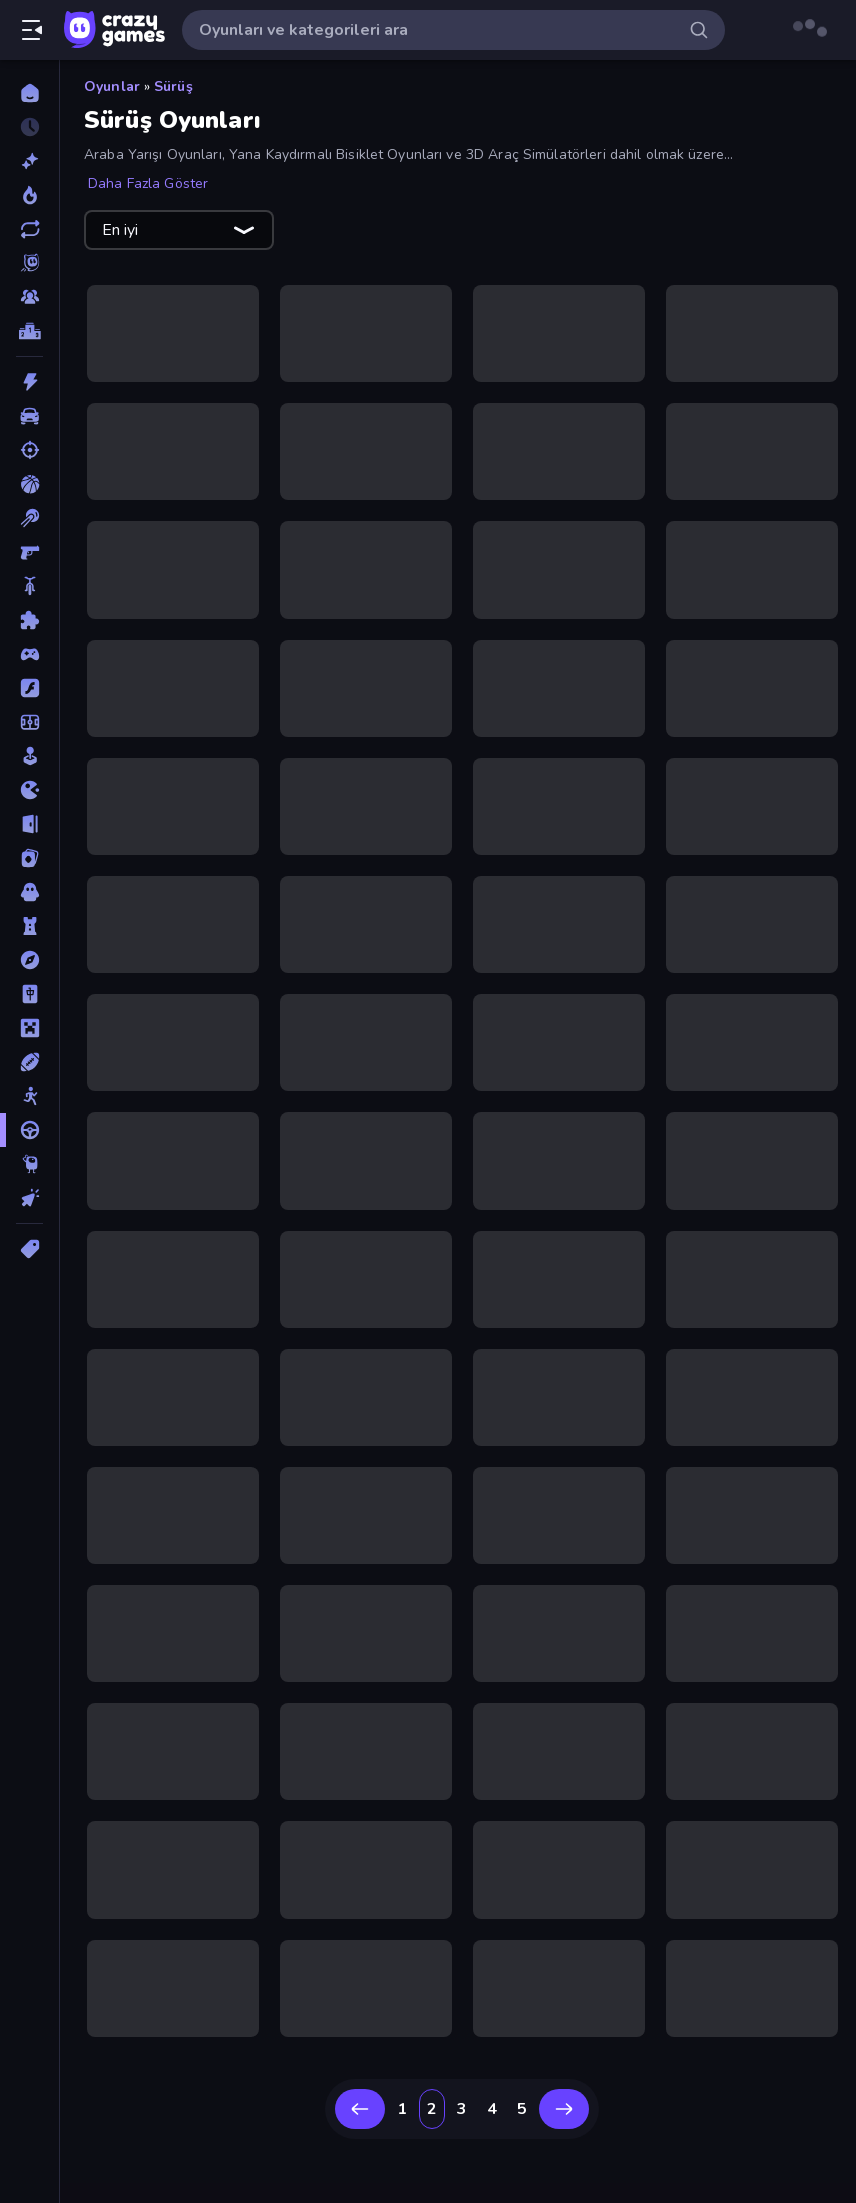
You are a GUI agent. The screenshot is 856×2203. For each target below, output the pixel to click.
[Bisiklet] (29, 586)
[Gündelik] (29, 756)
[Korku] (29, 892)
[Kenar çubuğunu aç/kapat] (32, 30)
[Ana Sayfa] (29, 93)
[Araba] (29, 416)
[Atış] (29, 450)
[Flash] (29, 688)
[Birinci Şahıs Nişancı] (29, 552)
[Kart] (29, 858)
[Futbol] (29, 722)
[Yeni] (29, 161)
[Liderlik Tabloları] (29, 331)
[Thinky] (29, 1164)
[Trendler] (29, 195)
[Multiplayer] (29, 297)
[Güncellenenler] (29, 229)
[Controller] (29, 654)
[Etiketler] (29, 1249)
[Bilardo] (29, 518)
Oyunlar (112, 86)
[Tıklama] (29, 1198)
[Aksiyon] (29, 382)
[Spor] (29, 1062)
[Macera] (29, 960)
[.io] (29, 790)
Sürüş (173, 86)
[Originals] (29, 263)
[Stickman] (29, 1096)
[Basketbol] (29, 484)
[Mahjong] (29, 994)
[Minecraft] (29, 1028)
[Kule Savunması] (29, 926)
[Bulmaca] (29, 620)
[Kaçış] (29, 824)
